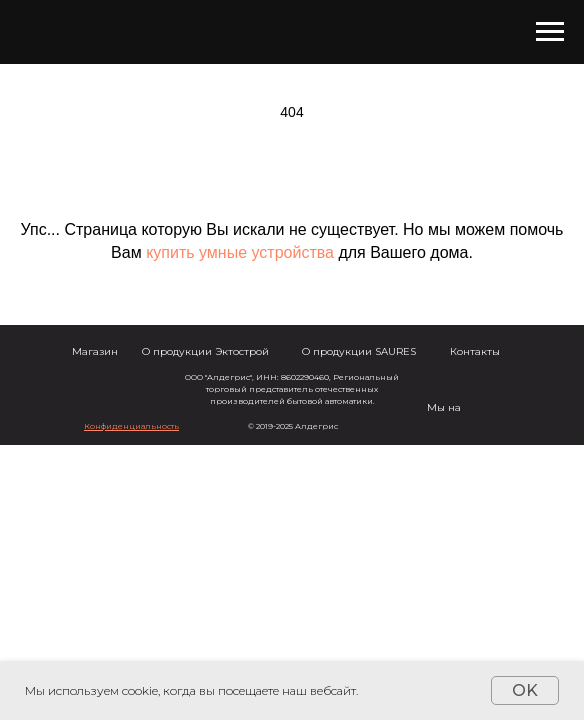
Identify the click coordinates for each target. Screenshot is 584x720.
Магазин (95, 351)
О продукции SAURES (359, 351)
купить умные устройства (240, 252)
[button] (131, 426)
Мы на (444, 407)
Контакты (475, 351)
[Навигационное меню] (550, 32)
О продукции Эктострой (205, 351)
